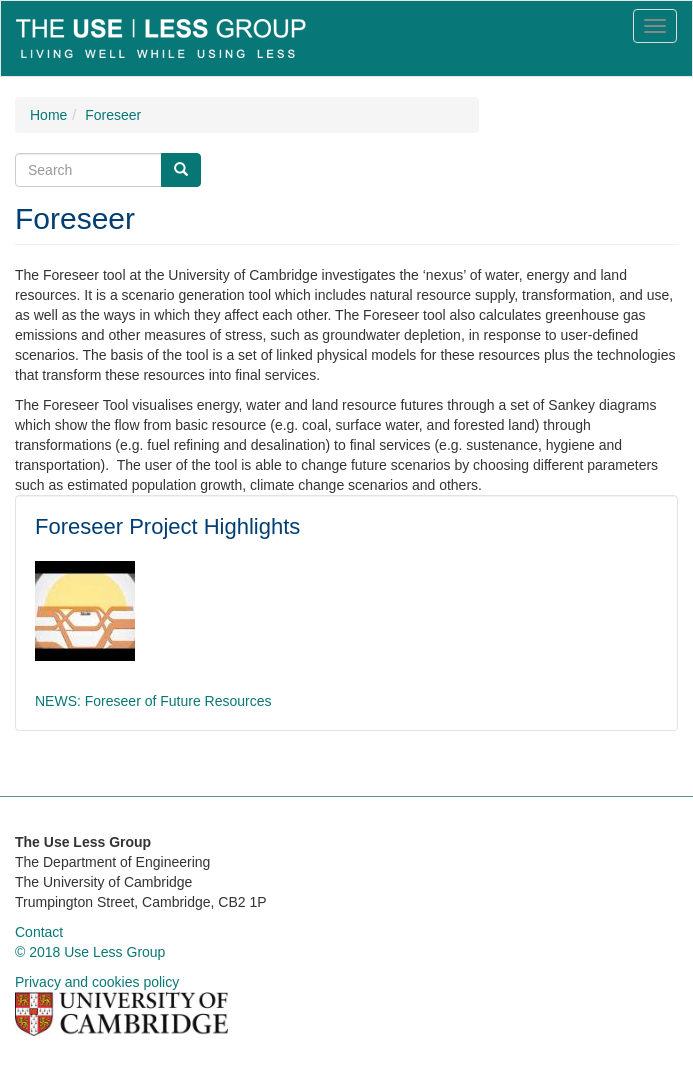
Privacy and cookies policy (97, 982)
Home (48, 115)
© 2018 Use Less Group (90, 952)
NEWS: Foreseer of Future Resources (153, 701)
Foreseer (113, 115)
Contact (39, 932)
